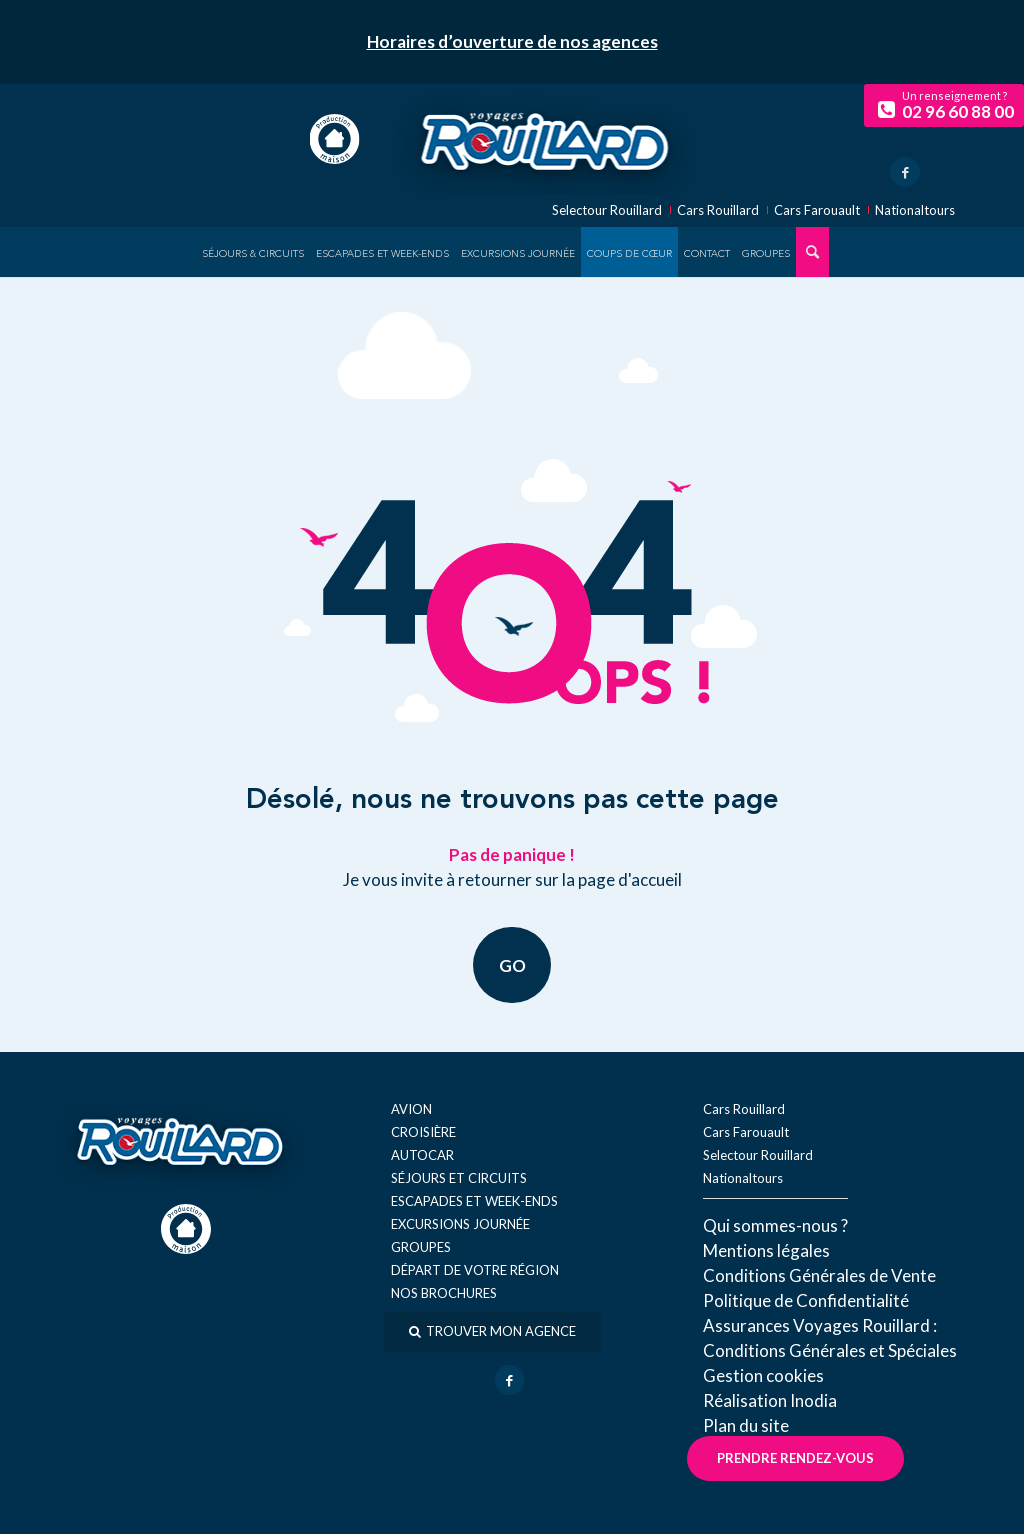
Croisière (423, 1132)
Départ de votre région (475, 1270)
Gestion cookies (763, 1375)
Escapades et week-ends (474, 1201)
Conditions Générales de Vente (819, 1275)
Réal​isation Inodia (770, 1400)
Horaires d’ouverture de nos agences (512, 41)
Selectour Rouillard (607, 210)
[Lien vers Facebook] (905, 172)
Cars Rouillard (718, 210)
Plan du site (746, 1425)
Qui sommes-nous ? (775, 1225)
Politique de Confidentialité (806, 1300)
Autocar (422, 1155)
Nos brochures (444, 1293)
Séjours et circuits (459, 1178)
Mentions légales (766, 1250)
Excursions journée (460, 1224)
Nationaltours (915, 210)
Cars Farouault (817, 210)
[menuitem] (253, 252)
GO (512, 964)
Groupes (421, 1247)
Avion (411, 1109)
